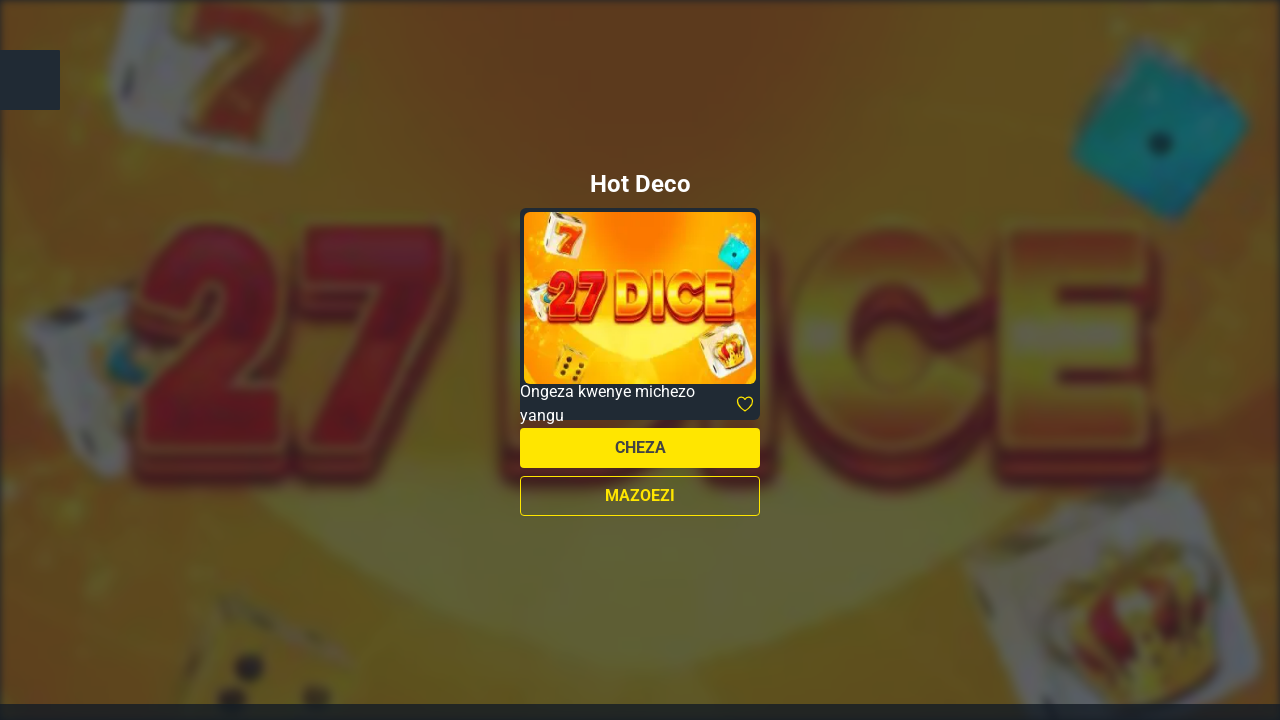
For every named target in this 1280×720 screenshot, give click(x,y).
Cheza (640, 447)
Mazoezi (640, 495)
